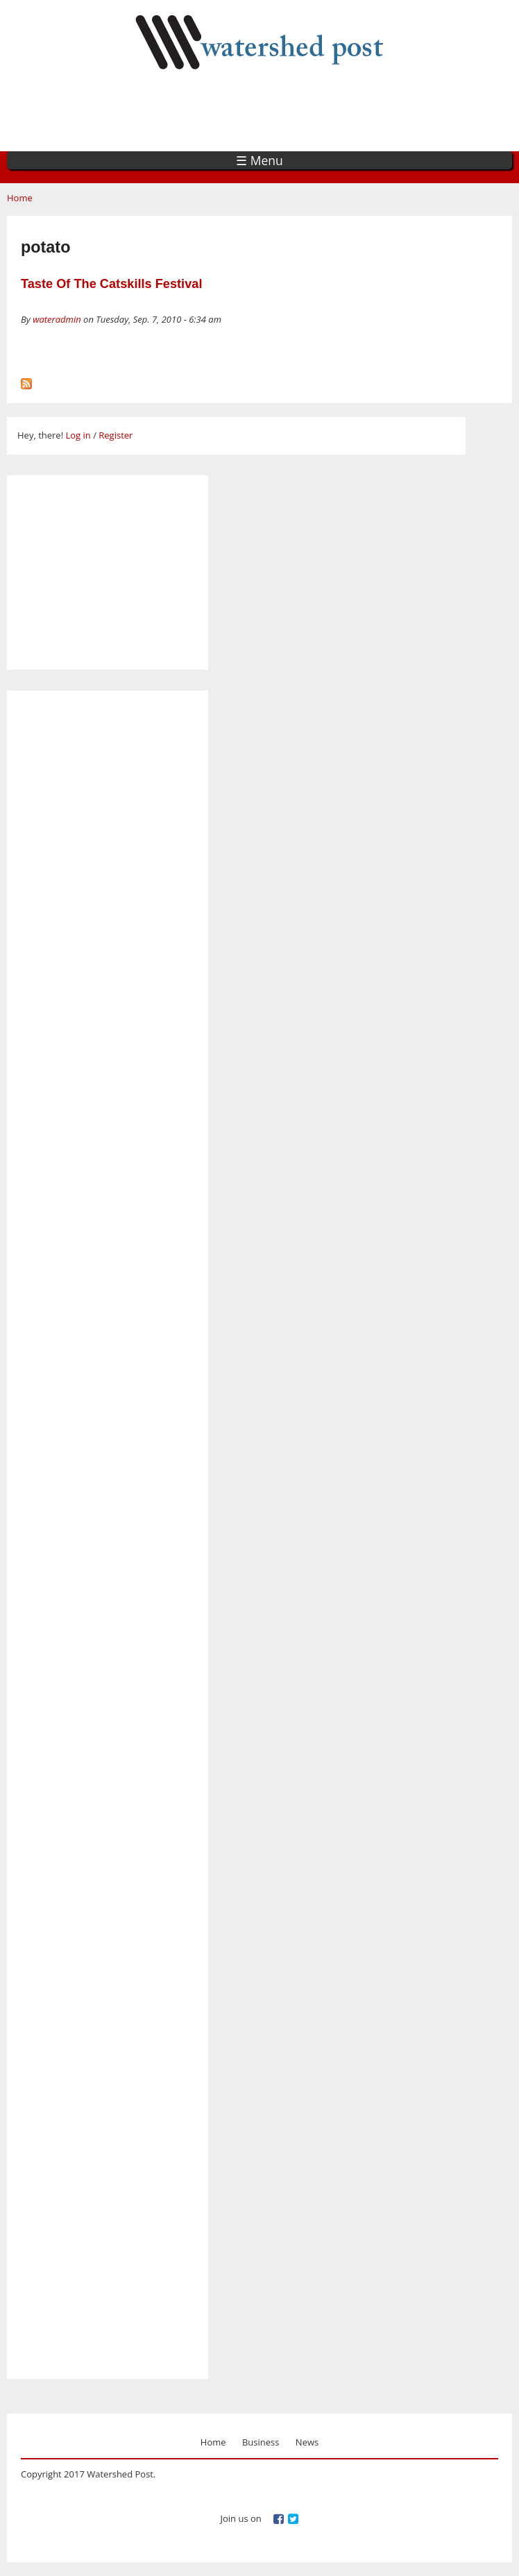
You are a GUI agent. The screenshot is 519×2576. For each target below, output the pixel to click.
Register (116, 435)
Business (261, 2442)
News (307, 2442)
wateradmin (57, 319)
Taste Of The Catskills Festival (111, 284)
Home (20, 198)
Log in (77, 435)
